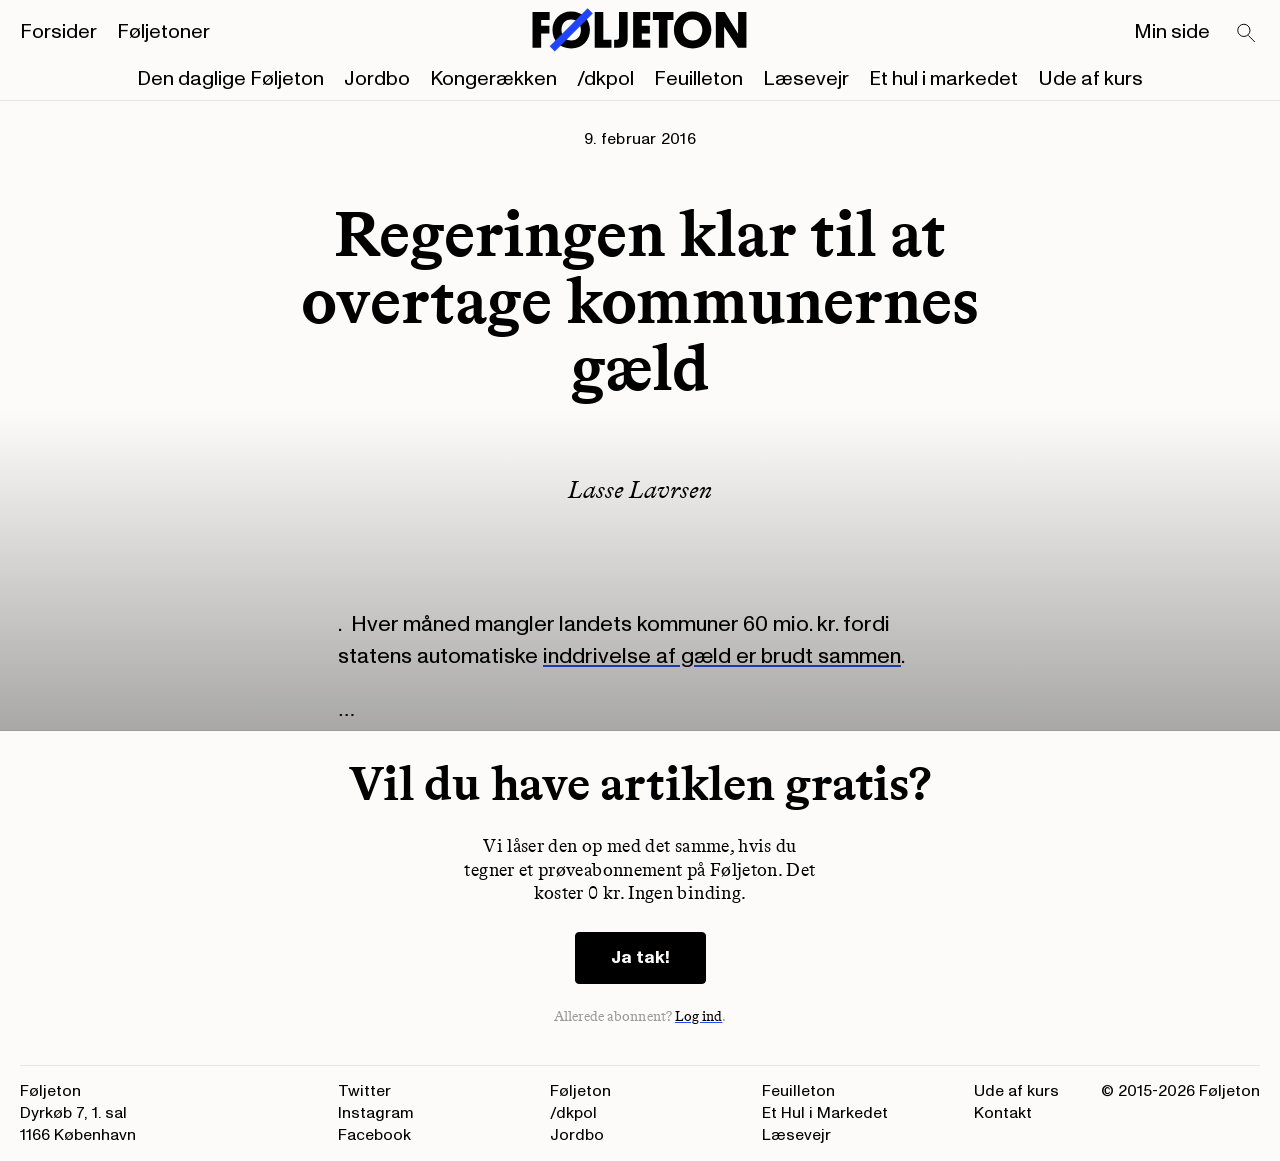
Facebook (374, 1135)
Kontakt (1003, 1113)
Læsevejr (806, 79)
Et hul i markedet (943, 79)
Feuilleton (698, 79)
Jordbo (377, 79)
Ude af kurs (1090, 79)
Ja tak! (640, 957)
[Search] (1247, 34)
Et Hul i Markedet (825, 1113)
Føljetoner (163, 32)
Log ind (699, 1016)
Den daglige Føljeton (230, 79)
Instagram (376, 1113)
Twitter (364, 1091)
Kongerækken (493, 79)
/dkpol (605, 79)
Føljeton (580, 1091)
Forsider (58, 32)
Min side (1172, 32)
